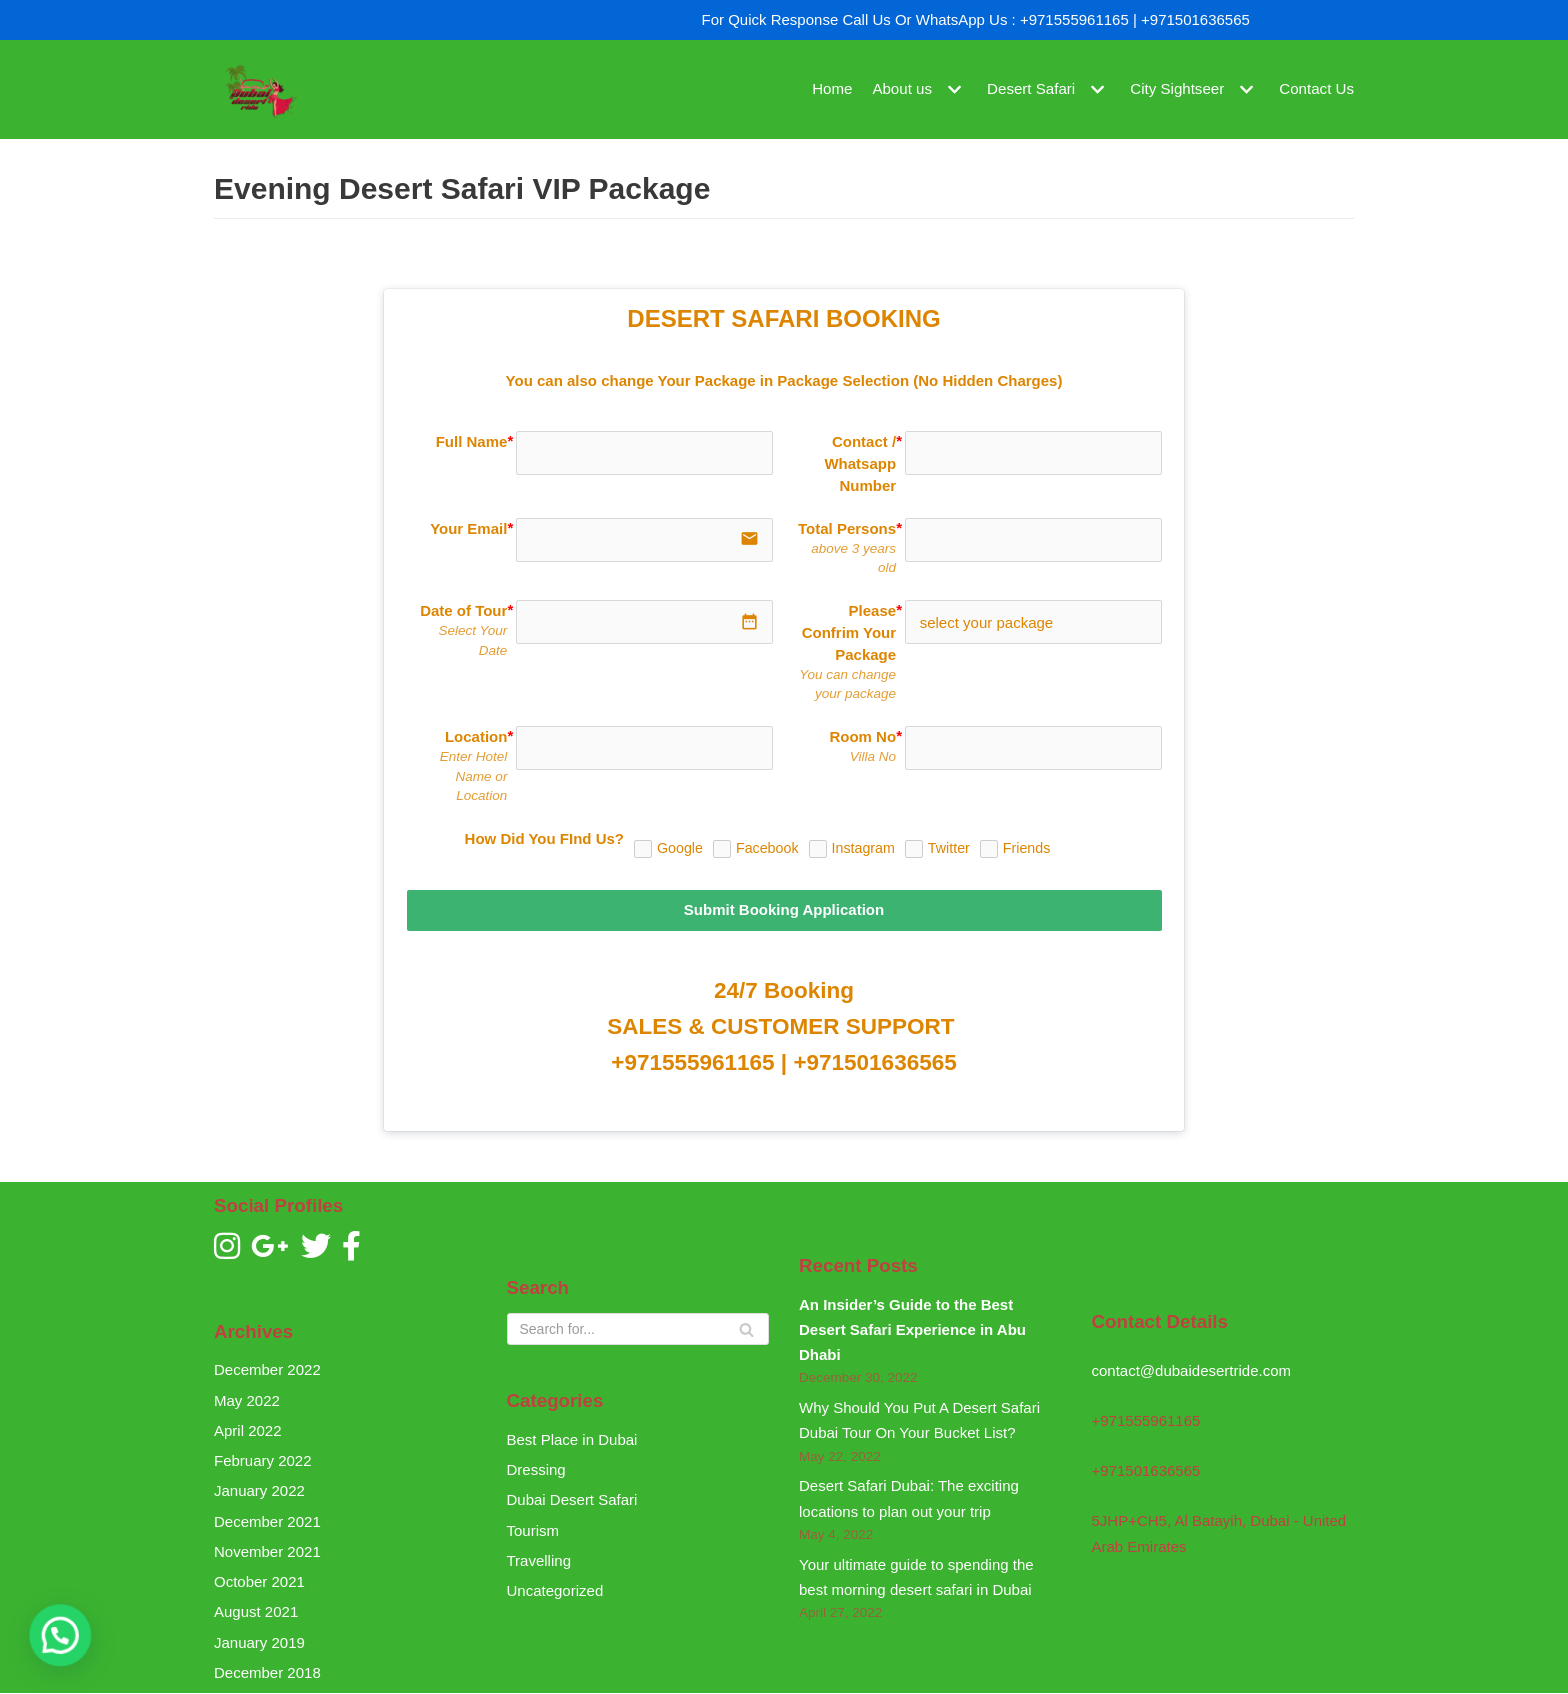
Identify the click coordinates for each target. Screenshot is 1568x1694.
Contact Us (1317, 89)
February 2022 (263, 1460)
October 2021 (259, 1581)
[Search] (638, 1329)
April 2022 (248, 1430)
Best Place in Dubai (572, 1439)
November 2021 (267, 1551)
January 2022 (259, 1490)
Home (835, 89)
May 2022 (247, 1400)
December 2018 (267, 1672)
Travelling (539, 1560)
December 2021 (267, 1521)
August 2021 (256, 1611)
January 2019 (259, 1642)
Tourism (533, 1530)
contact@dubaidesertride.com (1192, 1370)
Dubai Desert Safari (572, 1499)
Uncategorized (555, 1590)
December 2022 (267, 1369)
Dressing (536, 1469)
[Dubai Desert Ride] (259, 89)
